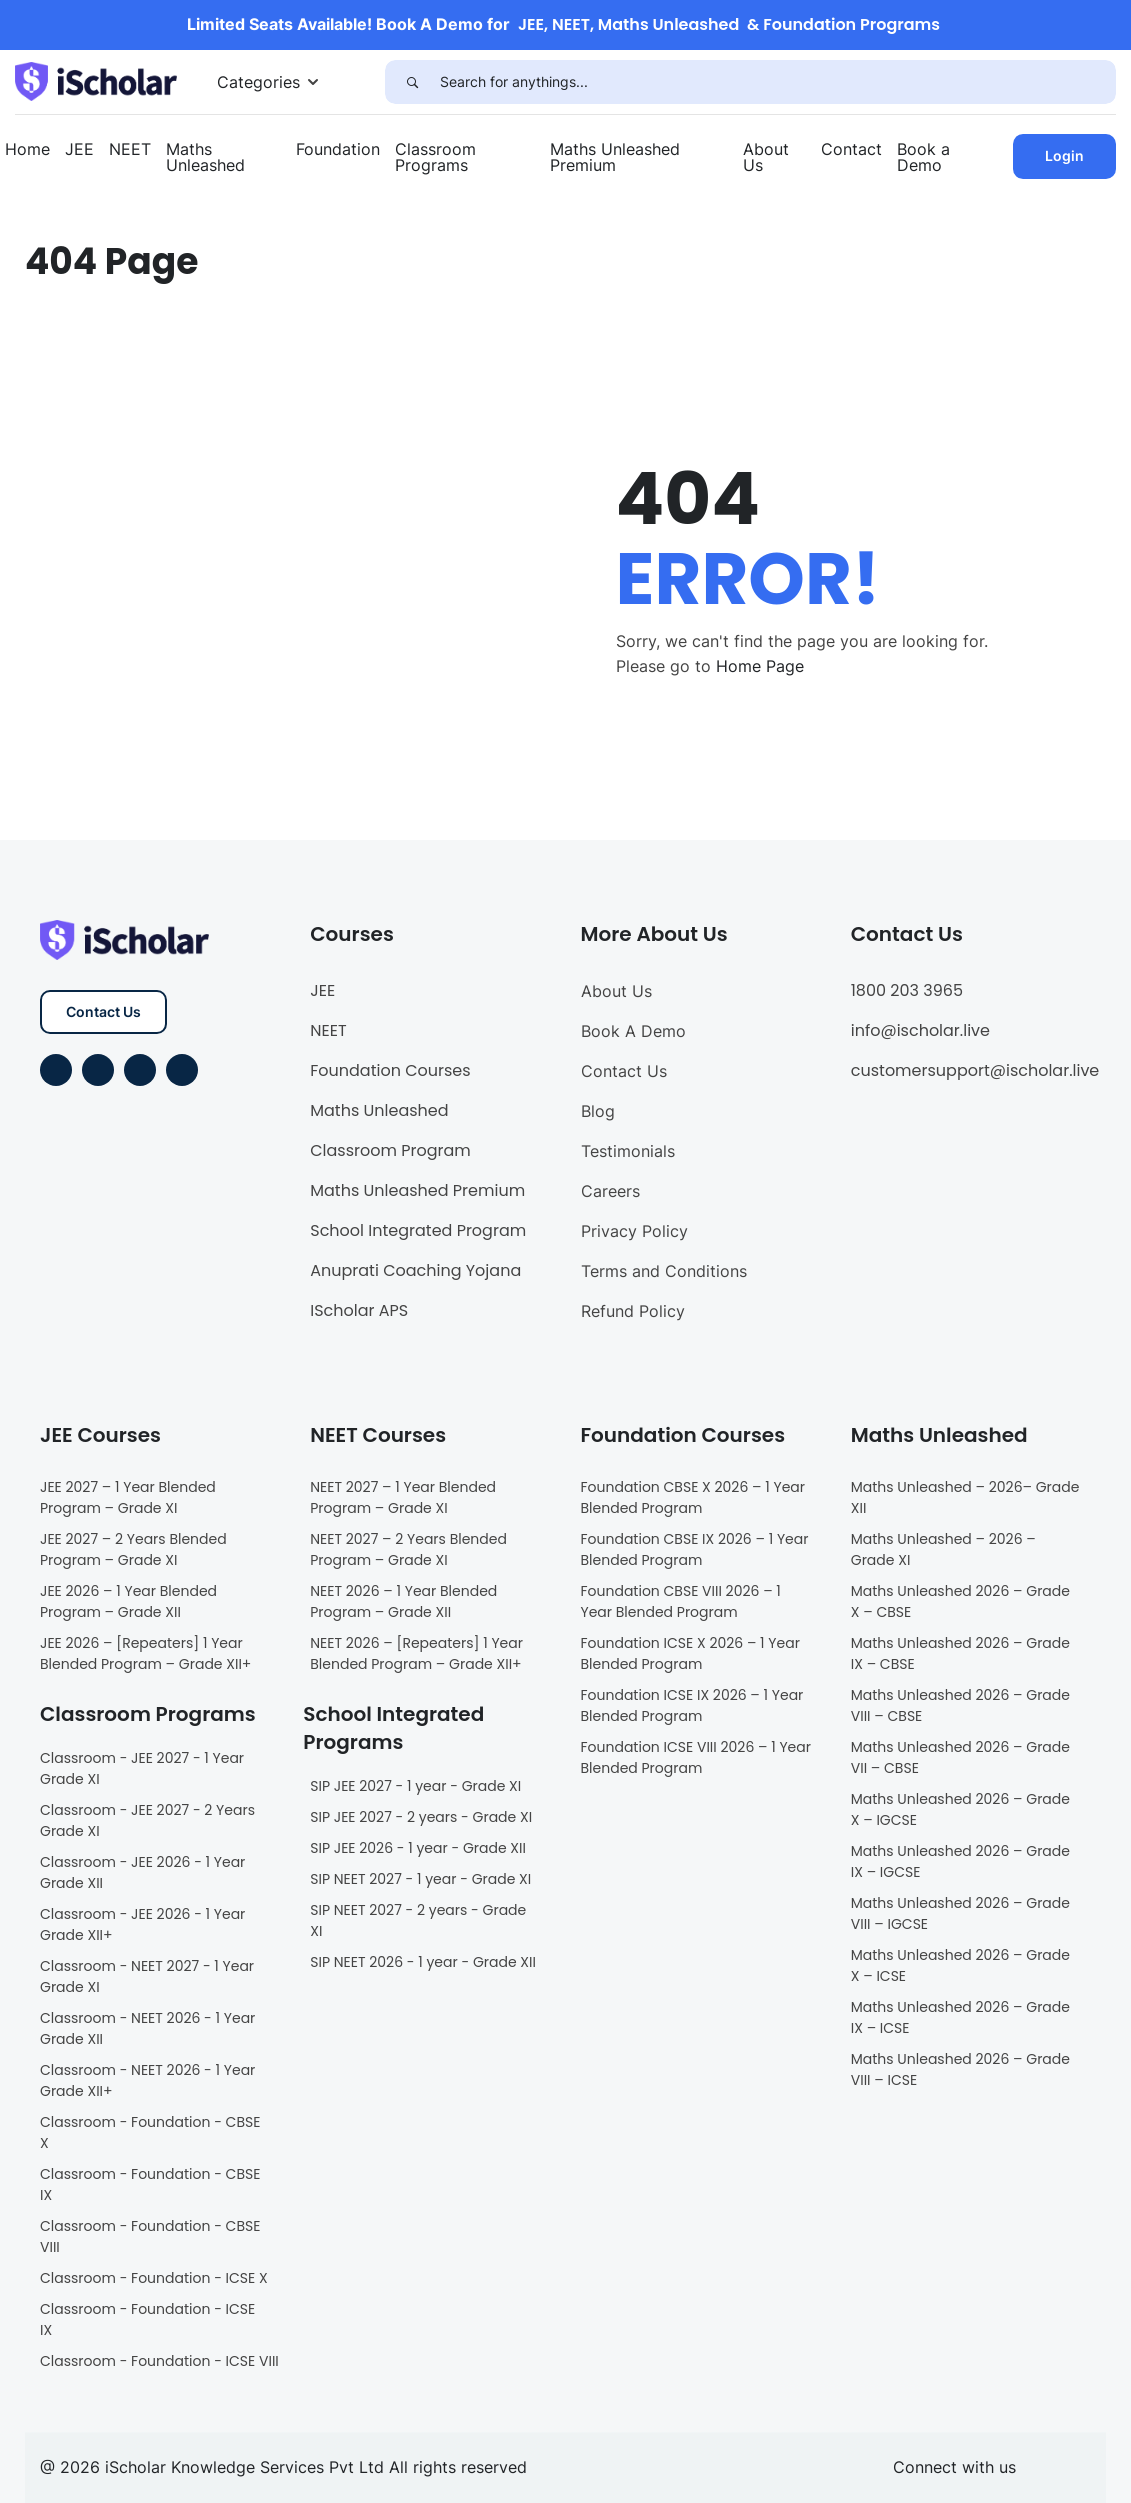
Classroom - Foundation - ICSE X (154, 2278)
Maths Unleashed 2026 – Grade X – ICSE (960, 1965)
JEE (79, 149)
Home (27, 149)
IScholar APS (359, 1310)
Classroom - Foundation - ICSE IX (147, 2319)
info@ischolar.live (920, 1030)
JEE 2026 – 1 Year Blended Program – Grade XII (128, 1601)
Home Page (760, 666)
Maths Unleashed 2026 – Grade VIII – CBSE (960, 1705)
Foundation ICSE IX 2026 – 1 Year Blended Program (692, 1705)
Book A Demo (633, 1031)
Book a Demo (923, 157)
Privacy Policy (634, 1231)
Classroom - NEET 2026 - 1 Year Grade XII (147, 2028)
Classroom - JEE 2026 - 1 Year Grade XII (142, 1872)
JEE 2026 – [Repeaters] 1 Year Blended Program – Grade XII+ (145, 1653)
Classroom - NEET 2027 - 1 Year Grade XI (147, 1976)
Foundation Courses (390, 1070)
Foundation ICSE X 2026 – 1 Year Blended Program (690, 1653)
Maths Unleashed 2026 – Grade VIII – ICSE (960, 2069)
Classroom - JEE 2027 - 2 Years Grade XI (147, 1820)
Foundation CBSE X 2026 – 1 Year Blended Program (693, 1497)
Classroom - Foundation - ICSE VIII (159, 2361)
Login (1064, 155)
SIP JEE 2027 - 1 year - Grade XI (415, 1786)
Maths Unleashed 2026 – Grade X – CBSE (960, 1601)
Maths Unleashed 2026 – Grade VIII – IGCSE (960, 1913)
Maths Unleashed (205, 157)
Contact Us (103, 1011)
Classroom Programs (435, 157)
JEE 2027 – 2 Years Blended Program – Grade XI (133, 1549)
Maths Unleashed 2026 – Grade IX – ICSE (960, 2017)
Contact (851, 149)
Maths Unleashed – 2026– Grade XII (965, 1497)
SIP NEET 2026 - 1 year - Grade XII (423, 1962)
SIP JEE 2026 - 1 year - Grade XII (418, 1848)
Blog (598, 1111)
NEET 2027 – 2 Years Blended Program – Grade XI (408, 1549)
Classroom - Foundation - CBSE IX (150, 2184)
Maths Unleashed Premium (615, 157)
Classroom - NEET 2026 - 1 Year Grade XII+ (147, 2080)
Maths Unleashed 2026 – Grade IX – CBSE (960, 1653)
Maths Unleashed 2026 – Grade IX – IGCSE (960, 1861)
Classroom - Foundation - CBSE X (150, 2132)
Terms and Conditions (664, 1271)
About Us (766, 157)
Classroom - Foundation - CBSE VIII (150, 2236)
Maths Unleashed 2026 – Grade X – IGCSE (960, 1809)
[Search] (412, 82)
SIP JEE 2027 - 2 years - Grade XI (421, 1817)
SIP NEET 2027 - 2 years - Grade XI (418, 1920)
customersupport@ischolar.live (975, 1070)
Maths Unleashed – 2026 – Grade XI (943, 1549)
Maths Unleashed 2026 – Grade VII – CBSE (960, 1757)
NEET (130, 149)
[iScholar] (96, 80)
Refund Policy (633, 1311)
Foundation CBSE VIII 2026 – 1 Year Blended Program (681, 1601)
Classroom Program (390, 1150)
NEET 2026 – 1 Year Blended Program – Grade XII (403, 1601)
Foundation (338, 149)
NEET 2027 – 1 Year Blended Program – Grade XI (403, 1497)
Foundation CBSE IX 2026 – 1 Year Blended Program (695, 1549)
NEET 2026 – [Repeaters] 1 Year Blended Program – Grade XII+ (416, 1653)
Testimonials (628, 1151)
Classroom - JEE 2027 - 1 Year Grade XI (142, 1768)
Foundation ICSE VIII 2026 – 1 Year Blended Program (696, 1757)
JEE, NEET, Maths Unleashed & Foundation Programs (729, 24)
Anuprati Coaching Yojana (415, 1270)
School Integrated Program (418, 1230)
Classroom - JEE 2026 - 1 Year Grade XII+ (142, 1924)
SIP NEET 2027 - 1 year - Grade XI (420, 1879)
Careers (610, 1191)
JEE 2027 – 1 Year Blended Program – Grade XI (128, 1497)
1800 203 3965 (907, 990)
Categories (258, 82)
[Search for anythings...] (778, 82)
